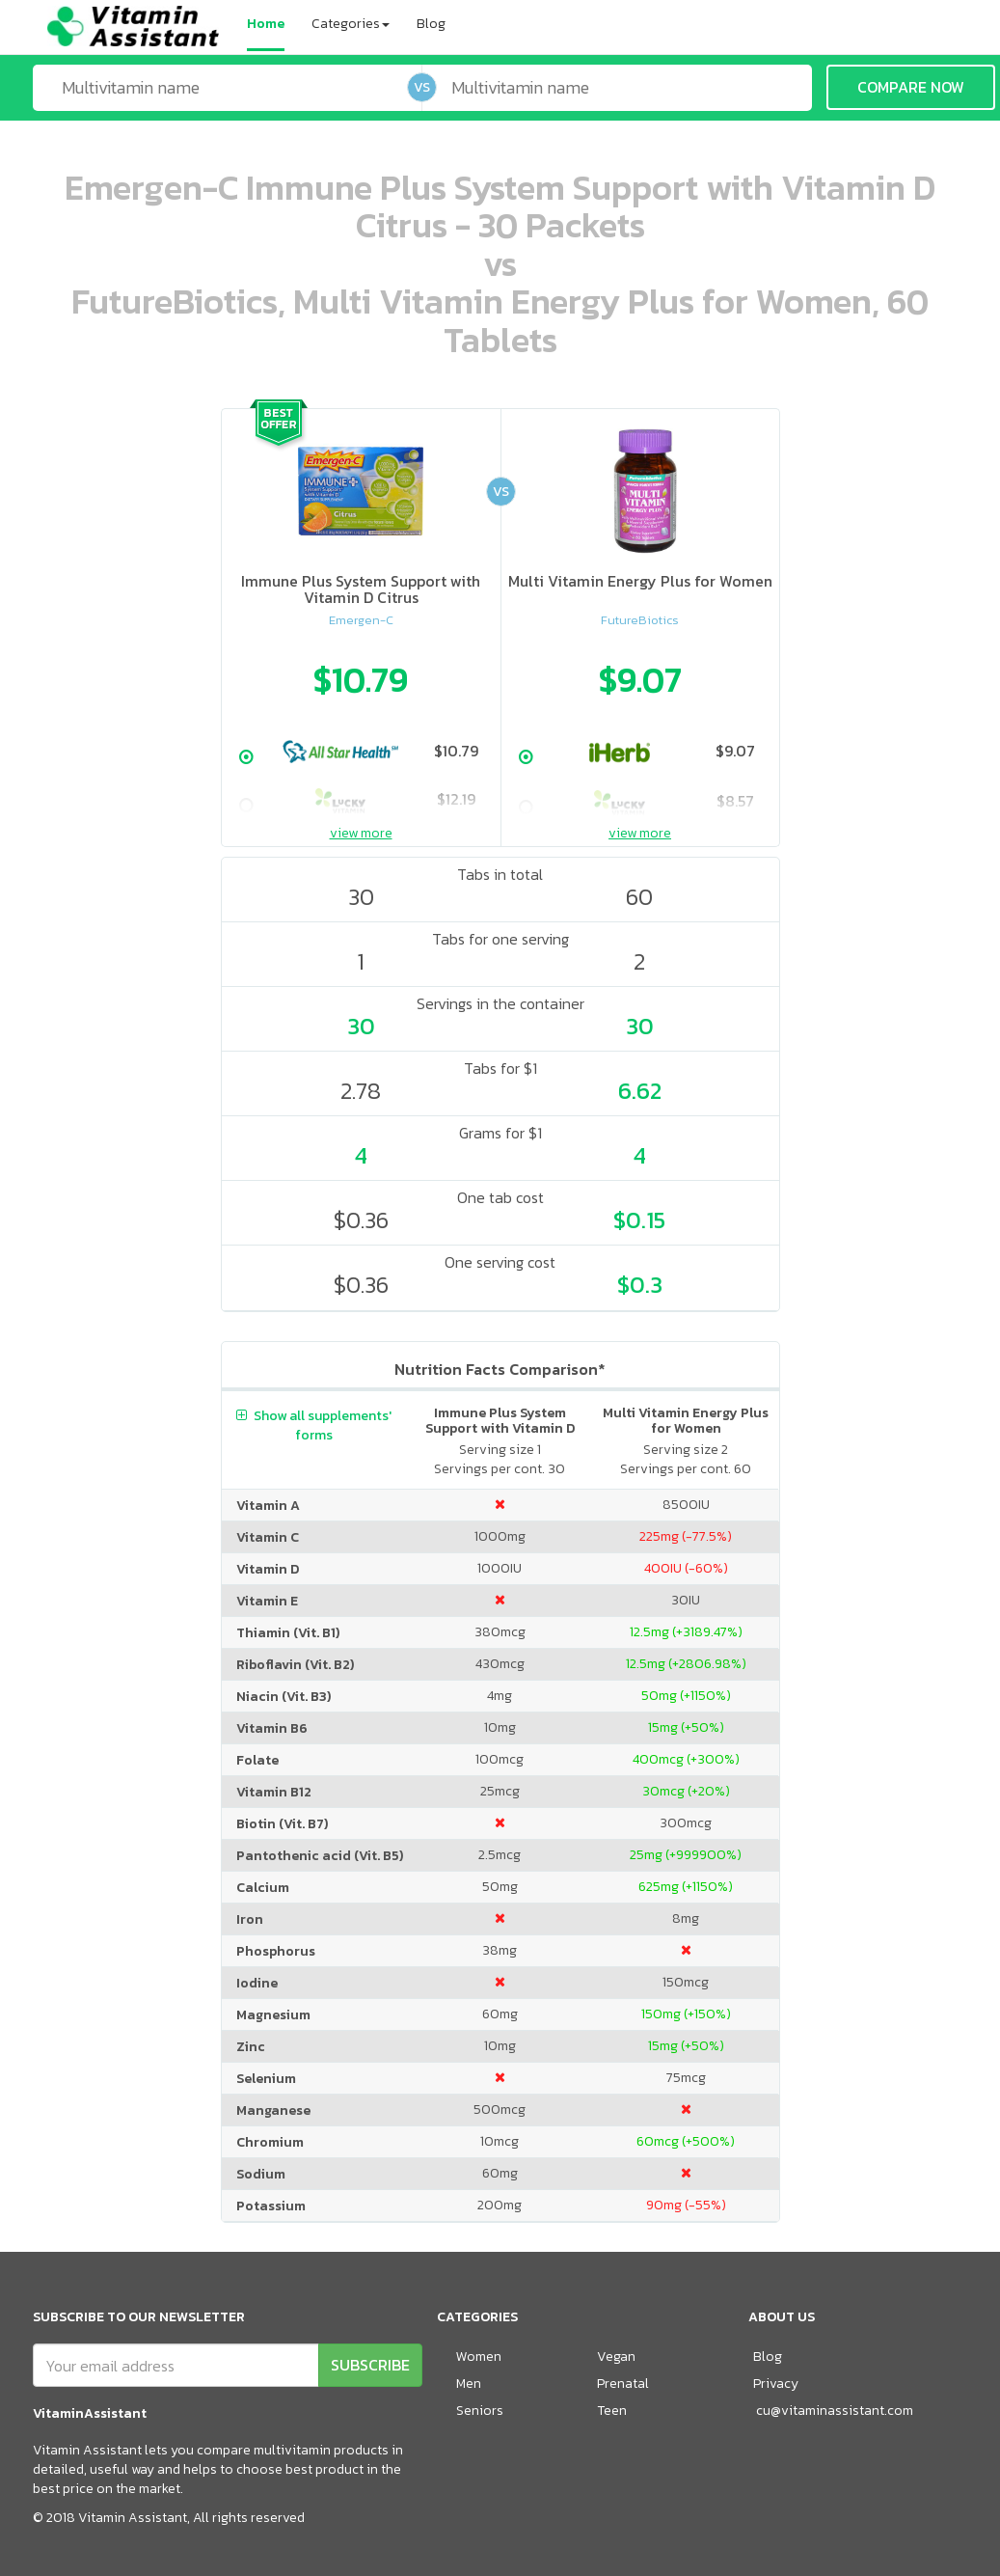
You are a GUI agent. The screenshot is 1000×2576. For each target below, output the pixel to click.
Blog (431, 24)
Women (478, 2356)
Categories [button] (350, 24)
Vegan (616, 2356)
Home (265, 24)
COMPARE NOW (910, 86)
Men (468, 2383)
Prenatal (623, 2383)
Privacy (775, 2383)
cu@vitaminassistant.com (834, 2410)
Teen (612, 2410)
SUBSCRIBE (370, 2364)
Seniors (479, 2410)
